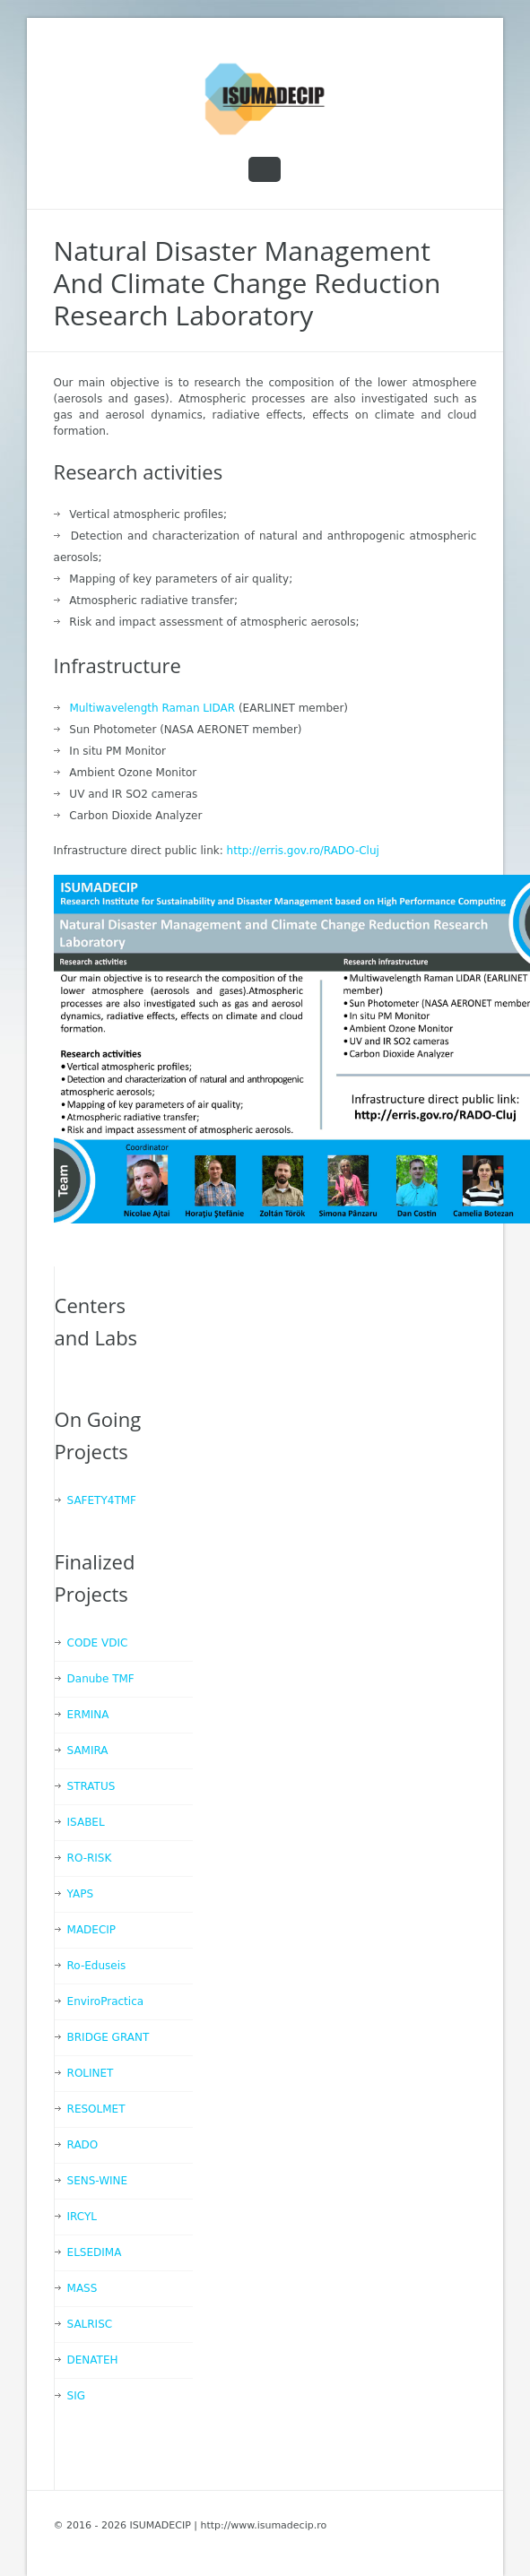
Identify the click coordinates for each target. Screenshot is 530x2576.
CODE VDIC (97, 1643)
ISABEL (86, 1822)
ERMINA (88, 1714)
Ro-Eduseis (96, 1965)
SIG (76, 2396)
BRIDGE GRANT (108, 2037)
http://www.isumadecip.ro (263, 2525)
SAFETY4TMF (101, 1500)
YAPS (80, 1894)
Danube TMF (101, 1679)
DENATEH (92, 2360)
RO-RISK (89, 1858)
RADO (83, 2145)
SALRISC (90, 2324)
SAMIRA (88, 1750)
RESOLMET (96, 2109)
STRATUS (91, 1786)
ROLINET (90, 2073)
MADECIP (92, 1929)
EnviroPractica (105, 2001)
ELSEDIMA (94, 2252)
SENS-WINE (97, 2180)
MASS (82, 2288)
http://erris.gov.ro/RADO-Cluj (303, 850)
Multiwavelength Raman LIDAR (152, 708)
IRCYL (82, 2216)
